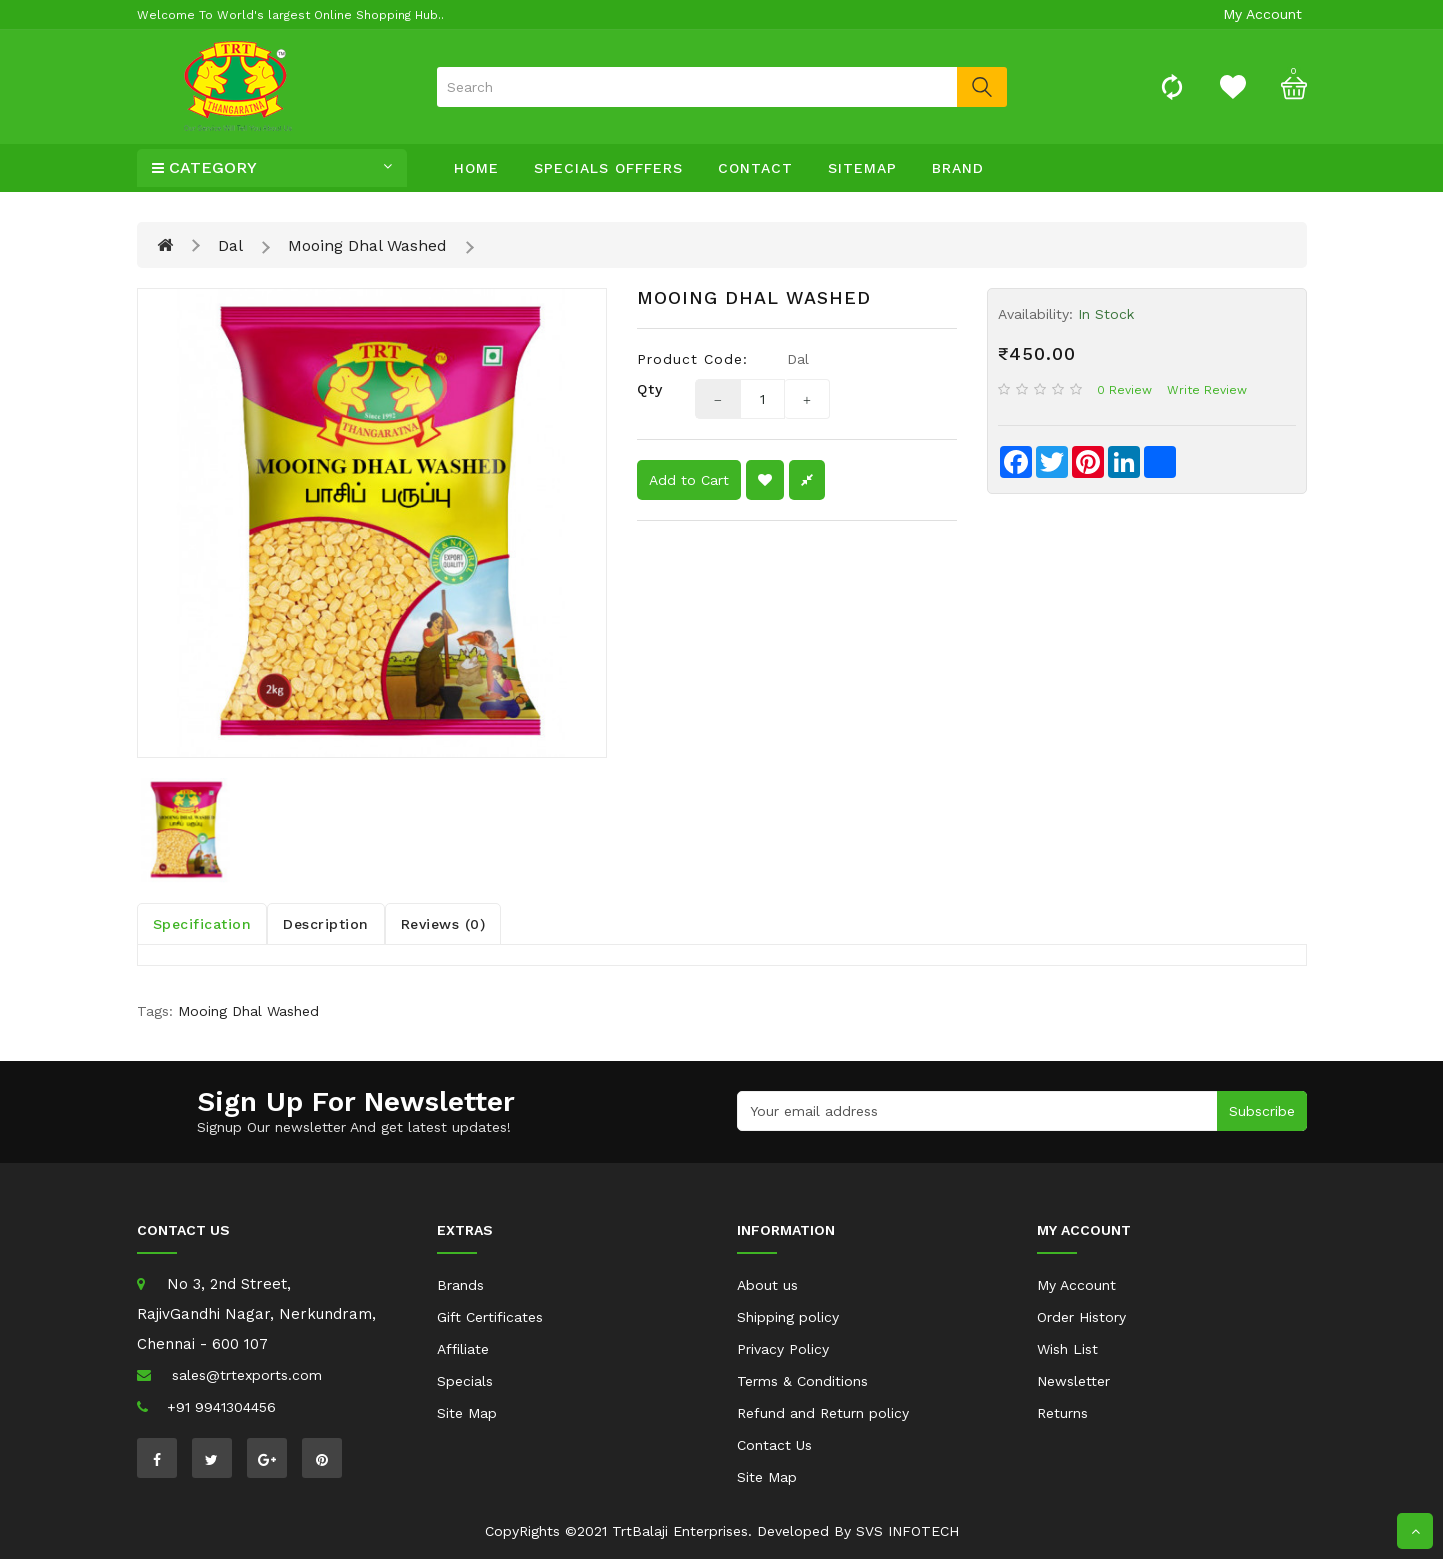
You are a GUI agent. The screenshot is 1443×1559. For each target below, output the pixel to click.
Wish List (1067, 1349)
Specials (465, 1381)
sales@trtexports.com (247, 1375)
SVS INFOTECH (907, 1531)
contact (755, 168)
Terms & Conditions (802, 1381)
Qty (650, 389)
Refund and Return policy (823, 1413)
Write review (1207, 390)
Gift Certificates (490, 1317)
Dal (230, 245)
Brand (958, 168)
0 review (1124, 390)
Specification (202, 924)
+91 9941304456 (221, 1407)
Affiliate (463, 1349)
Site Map (467, 1413)
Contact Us (774, 1445)
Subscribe (1262, 1111)
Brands (460, 1285)
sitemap (862, 168)
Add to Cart (689, 480)
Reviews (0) (443, 924)
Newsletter (1073, 1381)
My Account (1076, 1285)
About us (767, 1285)
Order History (1081, 1317)
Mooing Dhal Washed (367, 245)
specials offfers (608, 168)
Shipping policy (788, 1317)
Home (476, 168)
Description (326, 924)
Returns (1062, 1413)
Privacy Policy (783, 1349)
